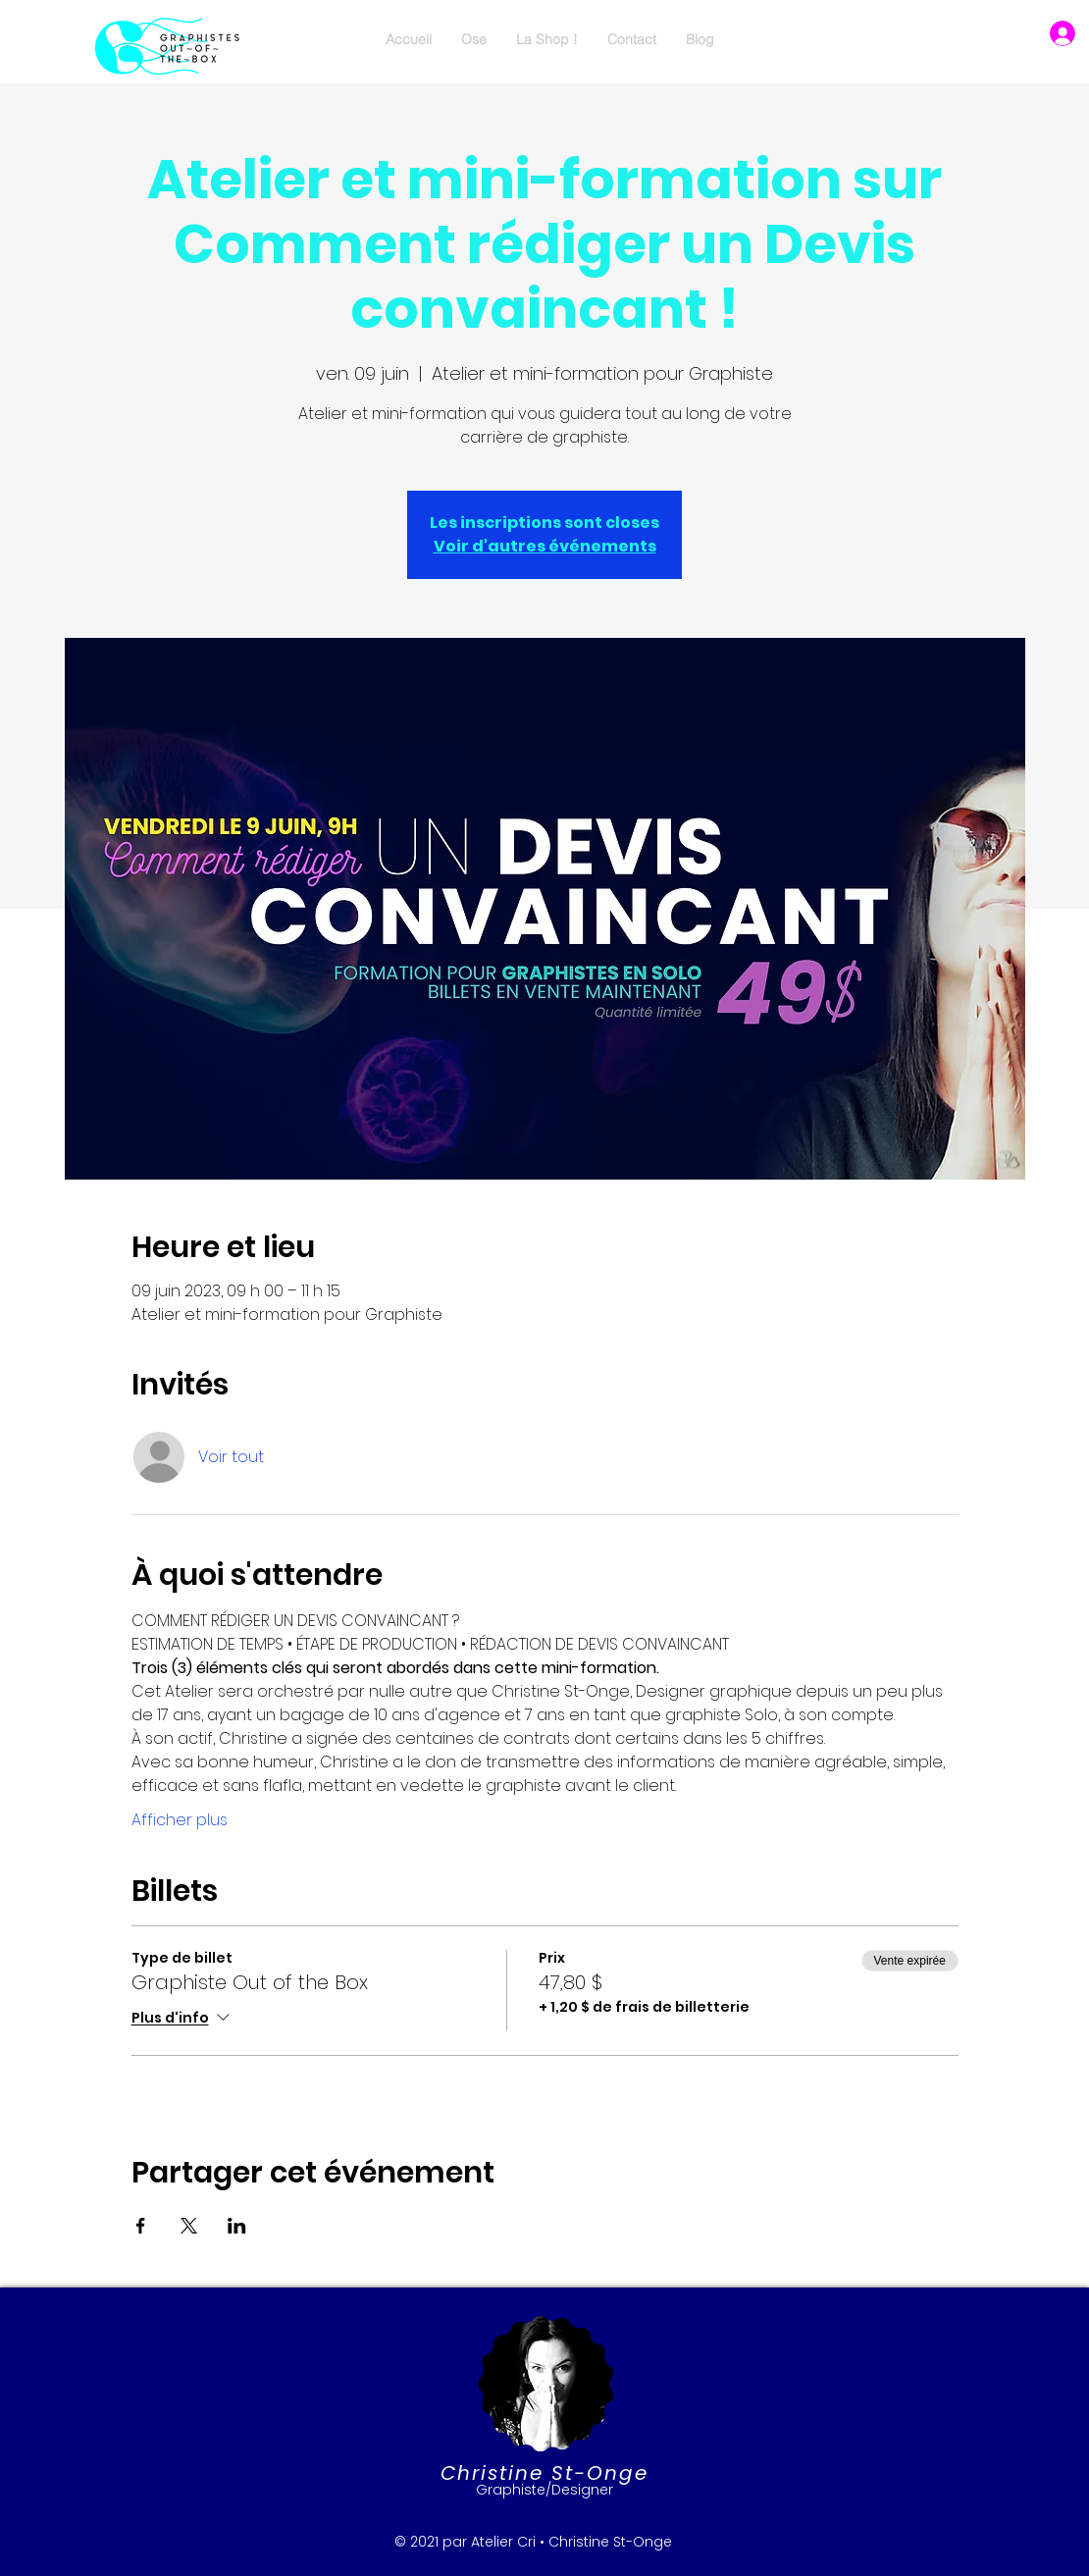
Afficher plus (179, 1820)
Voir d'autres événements (545, 546)
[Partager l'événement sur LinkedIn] (237, 2226)
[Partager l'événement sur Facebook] (140, 2226)
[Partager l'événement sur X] (189, 2226)
